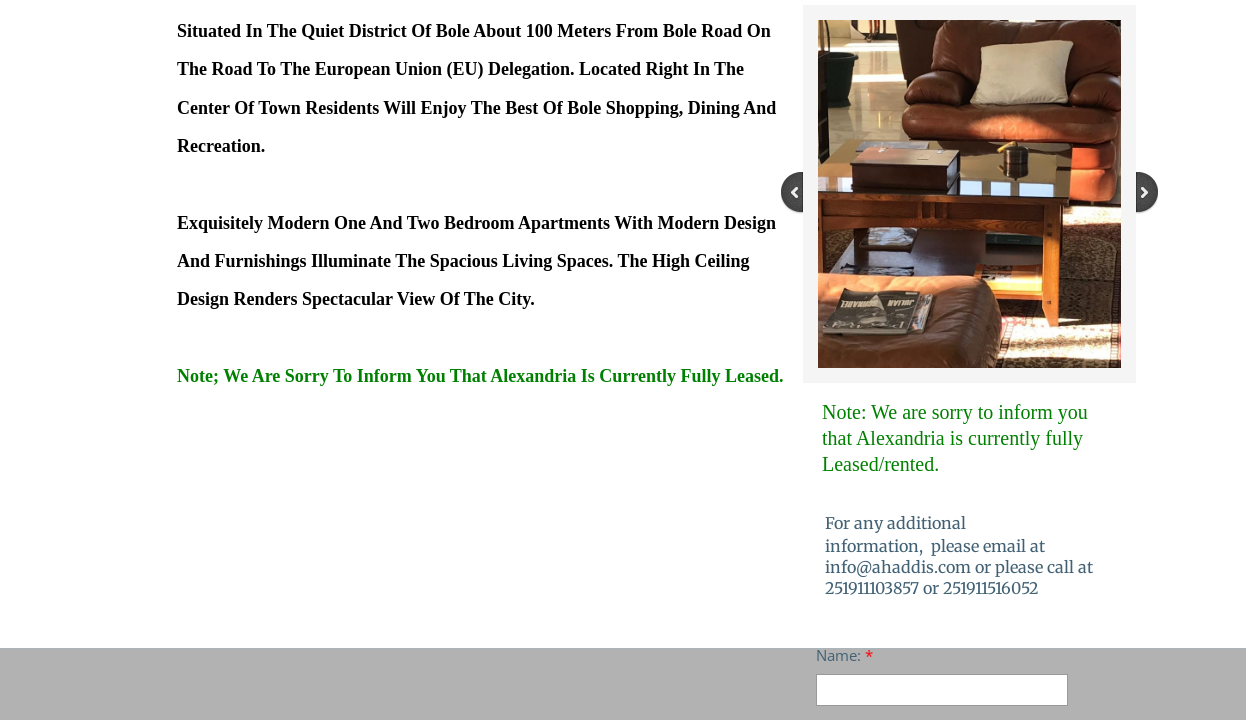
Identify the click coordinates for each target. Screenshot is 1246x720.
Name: (844, 655)
